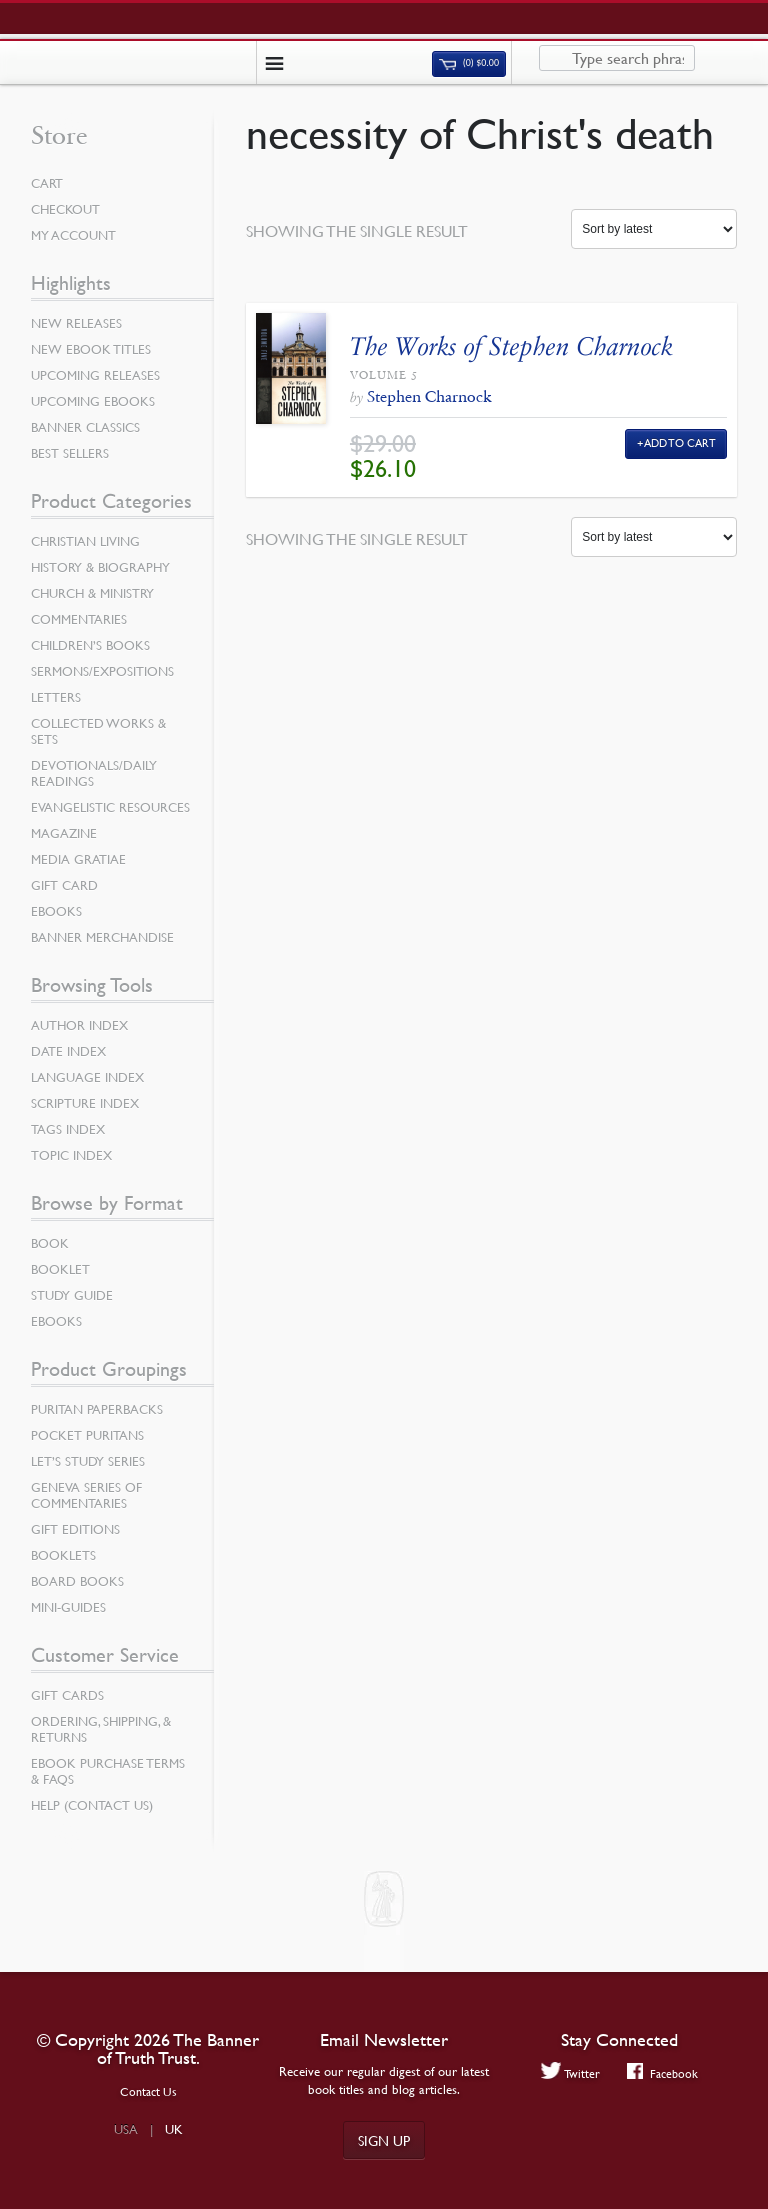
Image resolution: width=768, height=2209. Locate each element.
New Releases (76, 323)
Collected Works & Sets (98, 731)
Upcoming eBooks (93, 401)
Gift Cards (67, 1695)
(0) (469, 63)
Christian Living (85, 541)
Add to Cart (680, 442)
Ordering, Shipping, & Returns (101, 1729)
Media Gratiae (78, 859)
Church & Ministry (92, 593)
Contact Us (148, 2091)
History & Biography (100, 567)
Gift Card (64, 885)
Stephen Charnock (429, 396)
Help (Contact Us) (92, 1805)
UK (174, 2129)
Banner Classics (85, 427)
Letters (56, 697)
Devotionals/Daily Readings (94, 773)
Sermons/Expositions (102, 671)
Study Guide (72, 1295)
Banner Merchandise (102, 937)
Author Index (79, 1025)
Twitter (571, 2073)
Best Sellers (70, 453)
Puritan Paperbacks (97, 1409)
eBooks (56, 911)
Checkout (65, 209)
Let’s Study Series (88, 1461)
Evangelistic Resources (110, 807)
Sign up (384, 2140)
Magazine (64, 833)
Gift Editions (75, 1529)
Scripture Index (85, 1103)
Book (50, 1243)
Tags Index (68, 1129)
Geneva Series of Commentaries (86, 1495)
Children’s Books (90, 645)
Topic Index (71, 1155)
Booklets (63, 1555)
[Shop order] (654, 229)
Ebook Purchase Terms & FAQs (108, 1771)
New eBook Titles (91, 349)
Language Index (87, 1077)
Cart (47, 183)
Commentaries (79, 619)
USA (126, 2129)
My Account (73, 235)
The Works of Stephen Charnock (511, 346)
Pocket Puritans (87, 1435)
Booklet (60, 1269)
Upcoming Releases (95, 375)
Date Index (68, 1051)
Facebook (662, 2073)
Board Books (77, 1581)
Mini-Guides (68, 1607)
